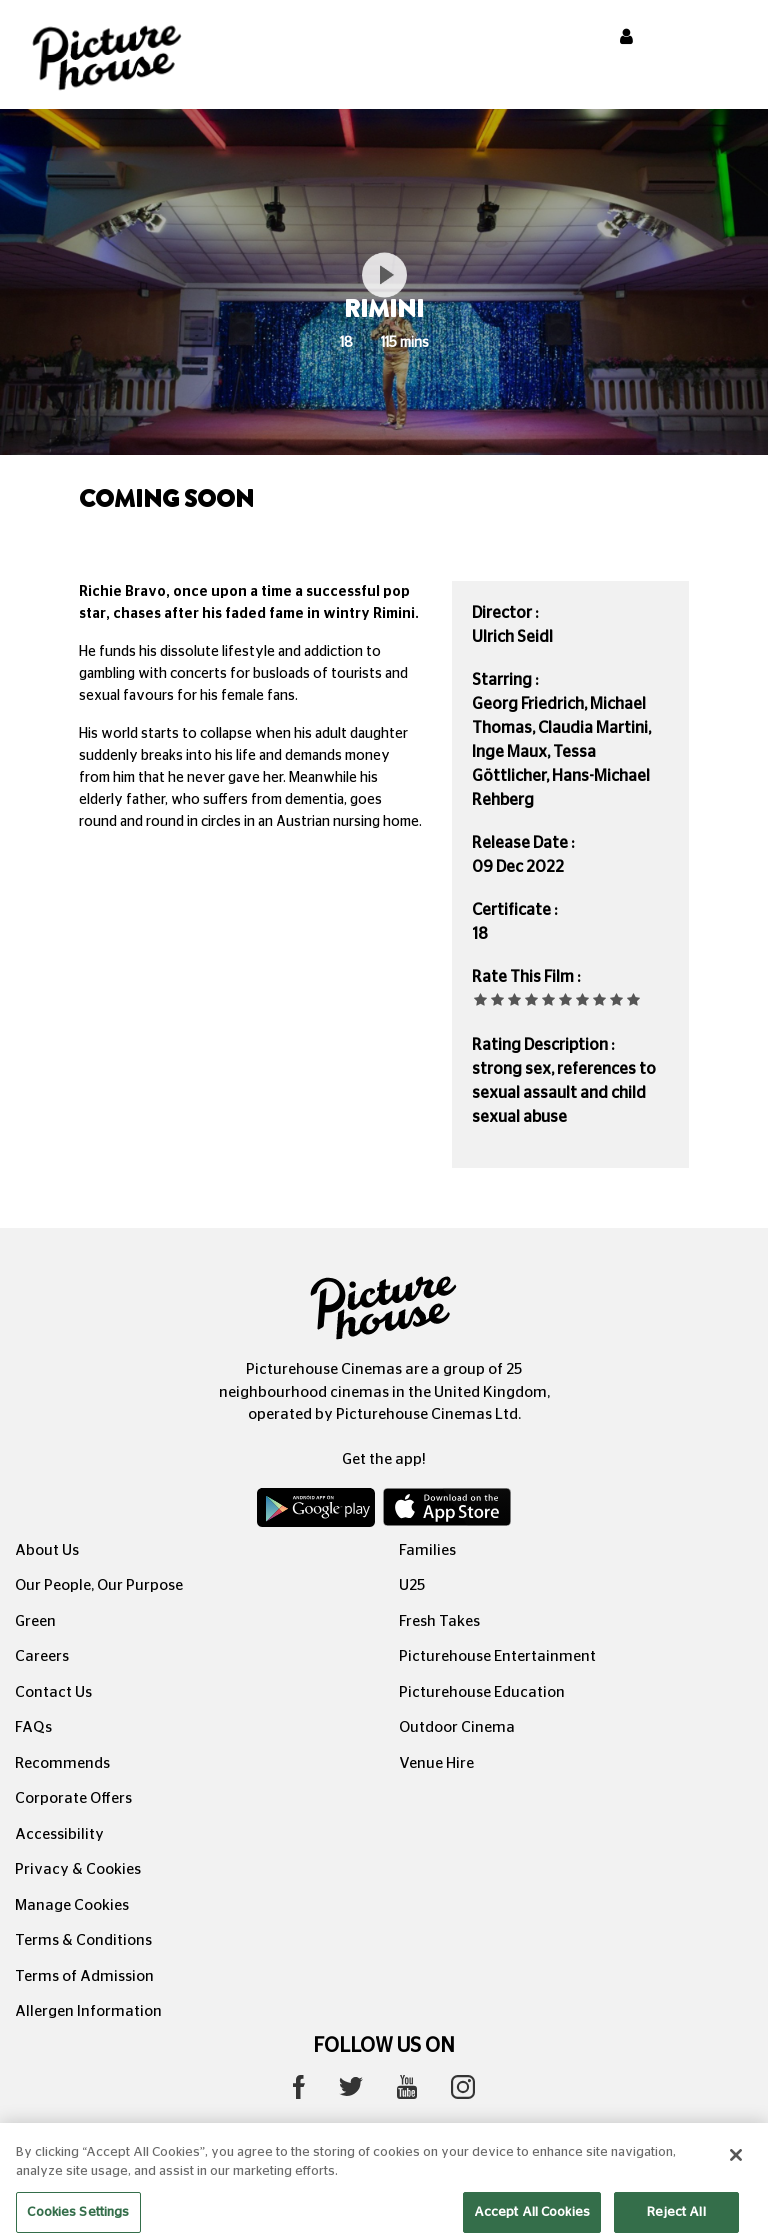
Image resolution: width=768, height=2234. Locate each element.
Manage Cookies (72, 1905)
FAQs (33, 1727)
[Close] (736, 2165)
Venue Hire (436, 1763)
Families (427, 1550)
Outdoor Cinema (457, 1727)
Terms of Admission (84, 1976)
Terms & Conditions (83, 1940)
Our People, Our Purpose (99, 1585)
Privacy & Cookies (78, 1869)
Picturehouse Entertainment (497, 1656)
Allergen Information (88, 2011)
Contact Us (53, 1692)
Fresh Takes (439, 1621)
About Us (47, 1550)
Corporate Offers (73, 1798)
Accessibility (59, 1834)
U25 (412, 1585)
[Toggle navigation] (726, 39)
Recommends (62, 1763)
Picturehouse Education (482, 1692)
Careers (42, 1656)
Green (35, 1621)
